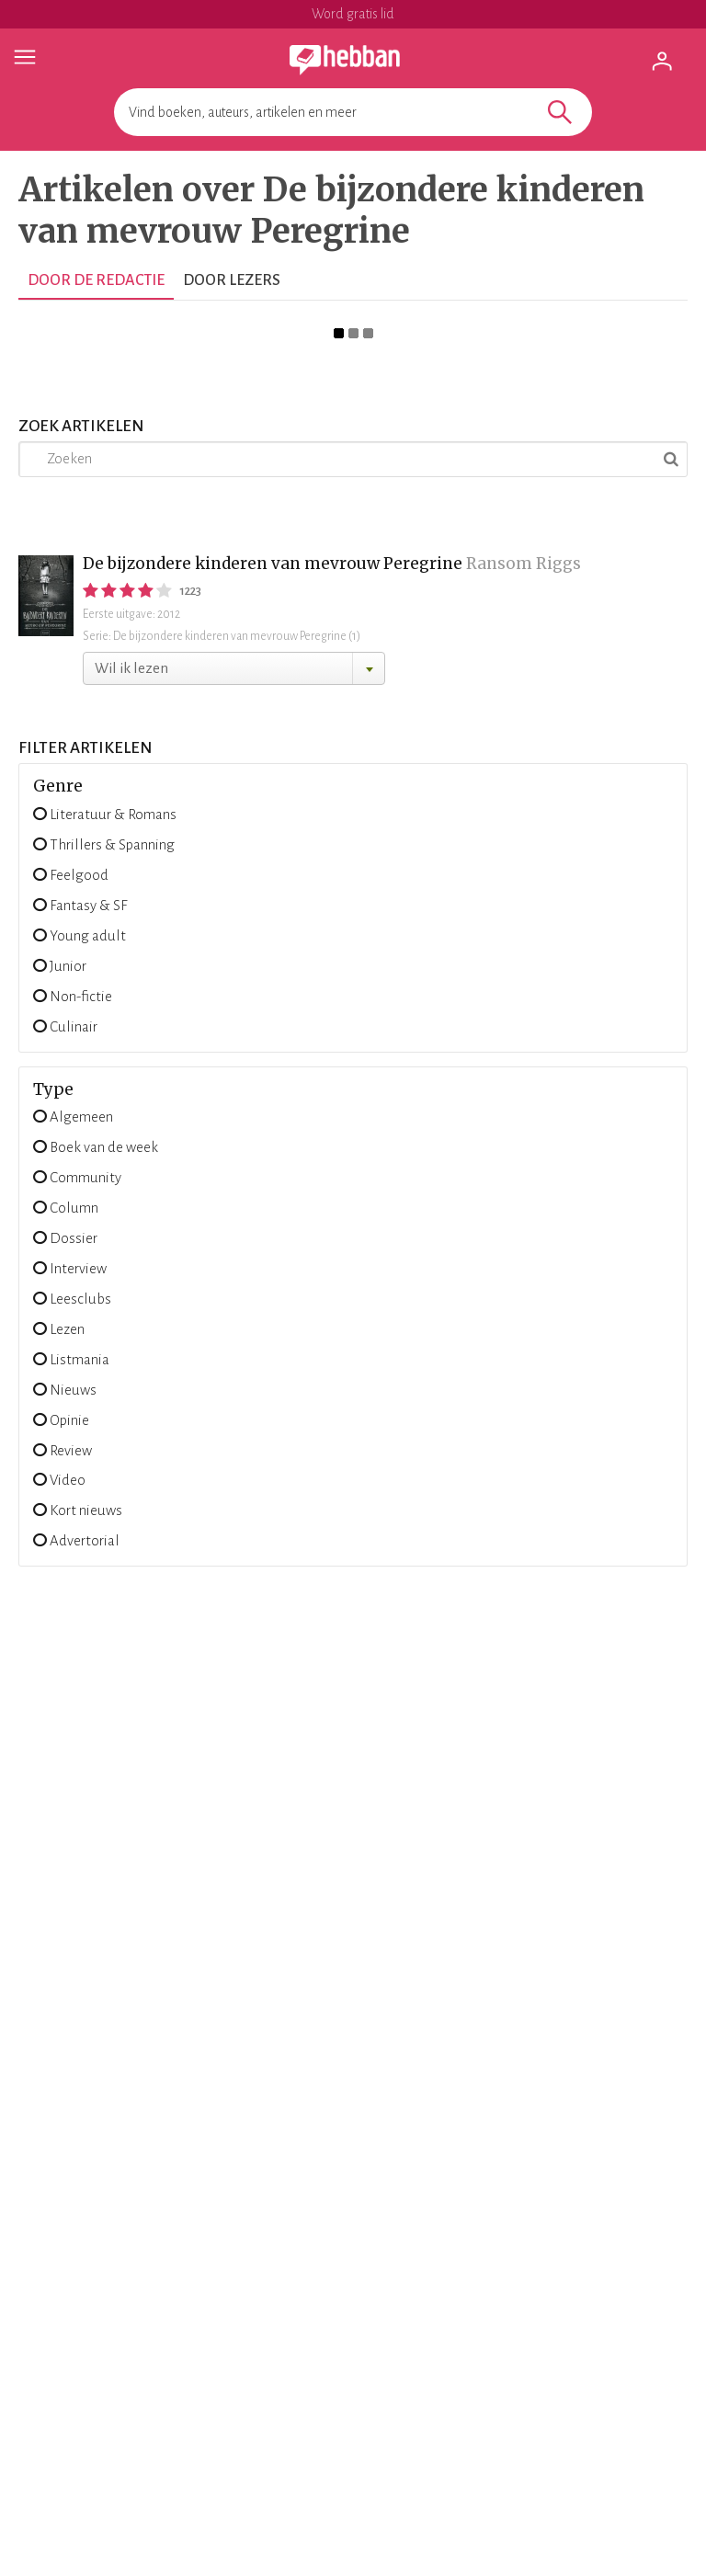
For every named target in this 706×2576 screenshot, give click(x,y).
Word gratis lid (353, 13)
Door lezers (231, 280)
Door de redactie (96, 280)
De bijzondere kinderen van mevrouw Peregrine (272, 563)
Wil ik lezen (131, 668)
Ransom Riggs (523, 563)
